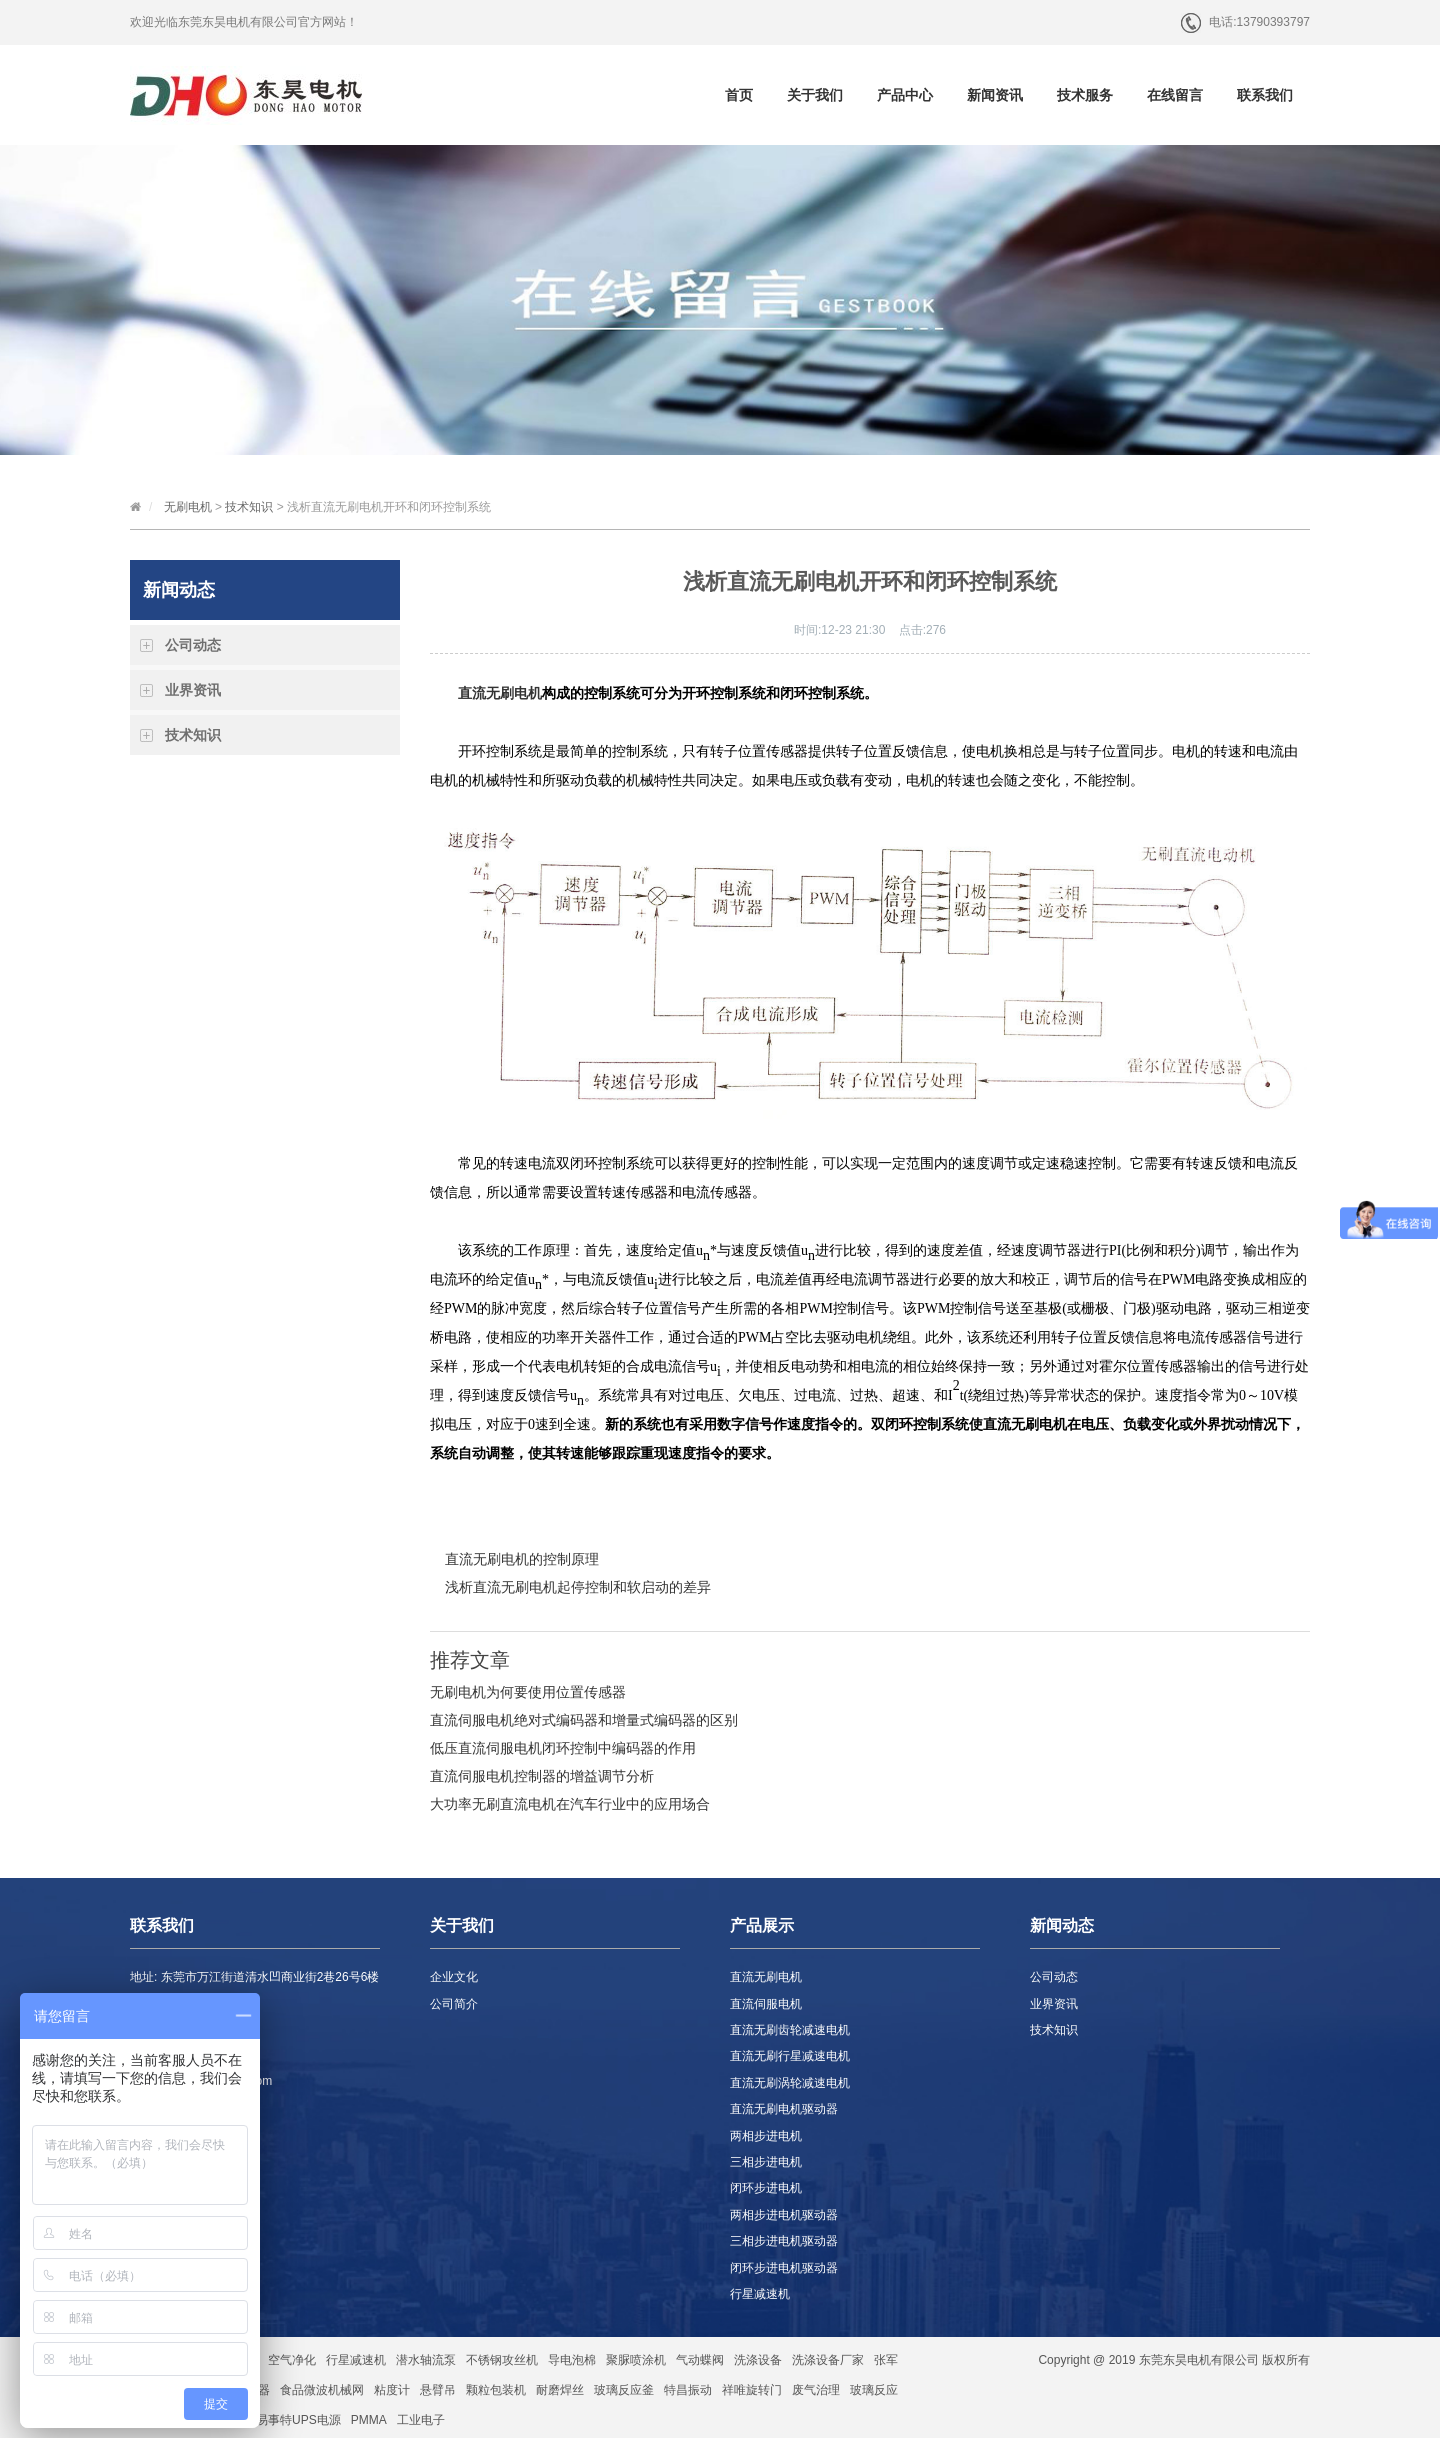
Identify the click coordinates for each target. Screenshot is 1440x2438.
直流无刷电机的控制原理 (522, 1559)
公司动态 (193, 645)
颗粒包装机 (496, 2390)
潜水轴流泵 (426, 2360)
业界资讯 (193, 690)
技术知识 (249, 507)
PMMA (369, 2420)
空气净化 (292, 2360)
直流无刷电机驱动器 (784, 2109)
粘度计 (392, 2390)
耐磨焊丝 (560, 2390)
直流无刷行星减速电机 (790, 2056)
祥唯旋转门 (752, 2390)
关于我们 (815, 95)
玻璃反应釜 (624, 2390)
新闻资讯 (995, 95)
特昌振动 (688, 2390)
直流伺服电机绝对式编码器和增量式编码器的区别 (584, 1720)
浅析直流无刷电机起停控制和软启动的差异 (578, 1587)
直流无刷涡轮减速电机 (790, 2083)
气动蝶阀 (700, 2360)
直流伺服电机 (766, 2004)
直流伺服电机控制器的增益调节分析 (542, 1776)
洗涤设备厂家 (828, 2360)
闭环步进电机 (766, 2188)
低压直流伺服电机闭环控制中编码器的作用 (563, 1748)
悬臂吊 (438, 2390)
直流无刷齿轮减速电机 (790, 2030)
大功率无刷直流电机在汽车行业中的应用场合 (570, 1804)
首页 (739, 95)
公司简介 (454, 2004)
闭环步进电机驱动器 (784, 2268)
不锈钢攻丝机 (502, 2360)
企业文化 (454, 1977)
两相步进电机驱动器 (784, 2215)
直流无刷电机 (500, 693)
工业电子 (421, 2420)
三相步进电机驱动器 (784, 2241)
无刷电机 (188, 507)
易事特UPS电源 (298, 2420)
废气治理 (816, 2390)
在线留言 (1175, 95)
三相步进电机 (766, 2162)
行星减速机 (760, 2294)
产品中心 (905, 95)
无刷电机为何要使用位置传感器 (528, 1692)
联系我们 (1265, 95)
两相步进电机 (766, 2136)
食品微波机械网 (322, 2390)
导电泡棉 (572, 2360)
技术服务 (1085, 95)
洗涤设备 (758, 2360)
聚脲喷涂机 (636, 2360)
